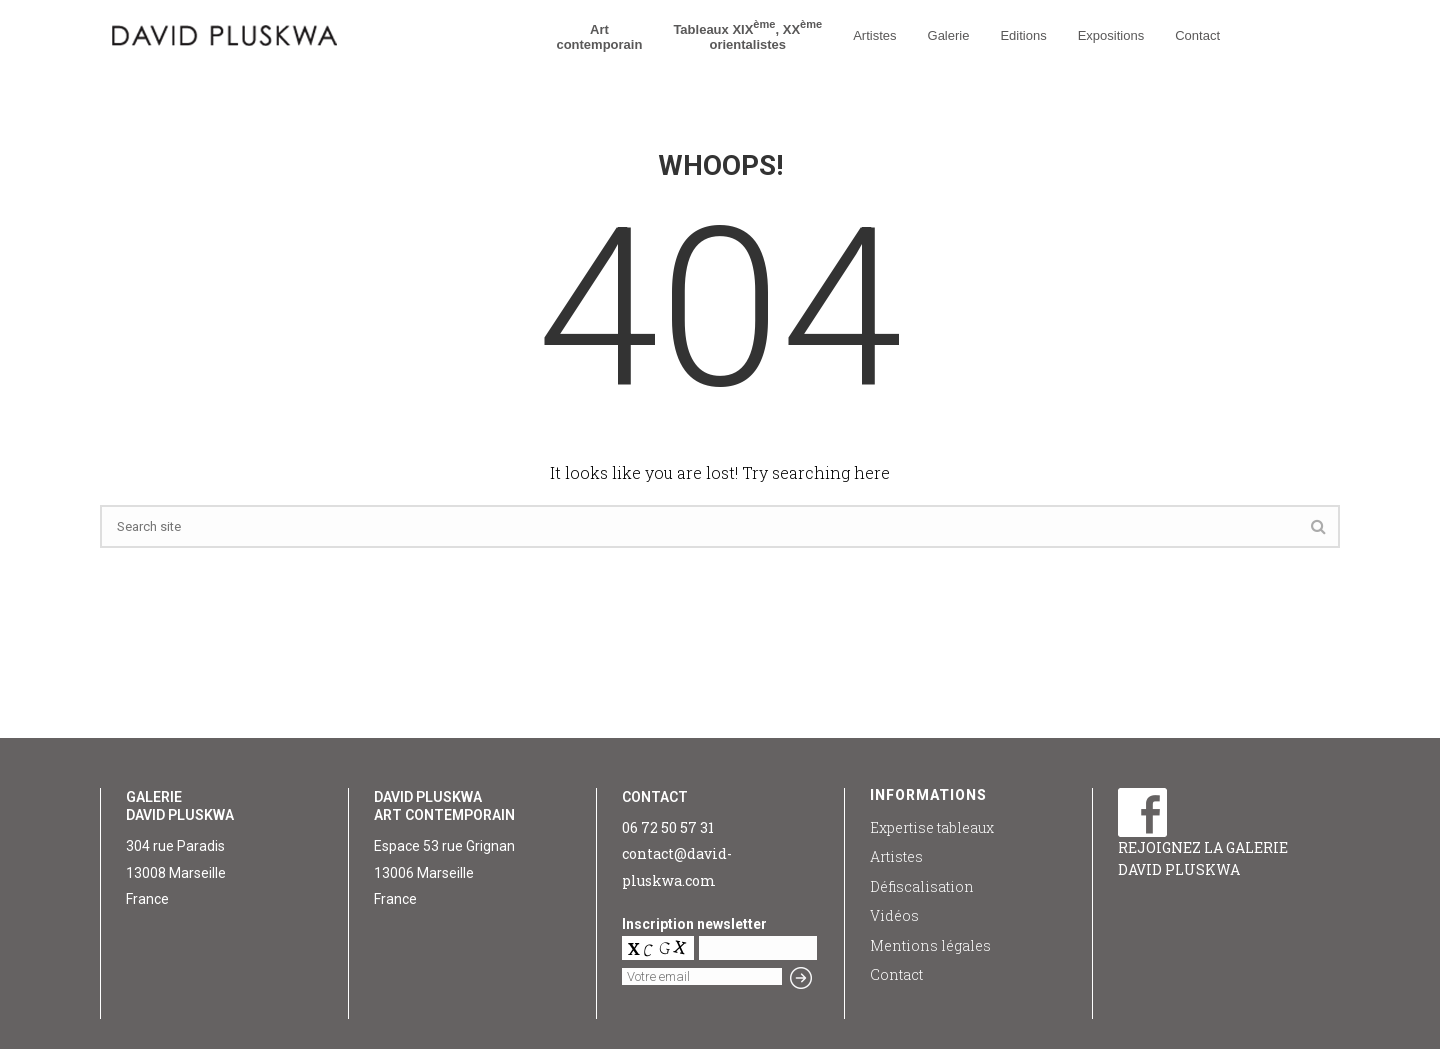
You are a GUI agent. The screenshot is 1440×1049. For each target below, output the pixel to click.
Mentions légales (930, 945)
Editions (1023, 35)
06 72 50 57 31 (668, 827)
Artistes (874, 35)
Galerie (949, 35)
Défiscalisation (922, 886)
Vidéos (894, 915)
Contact (1197, 35)
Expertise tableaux (932, 827)
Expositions (1111, 35)
